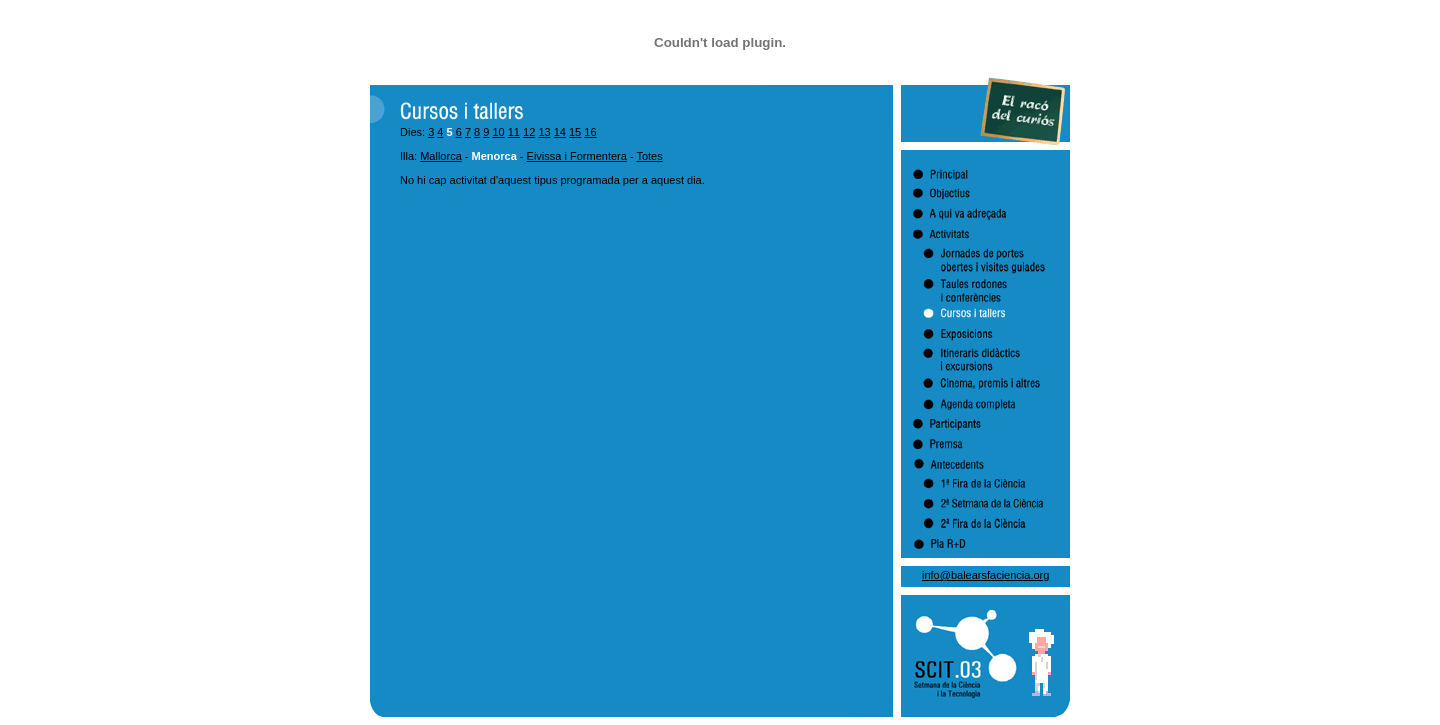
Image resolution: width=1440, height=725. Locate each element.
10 (498, 132)
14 (560, 132)
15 (575, 132)
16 (590, 132)
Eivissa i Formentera (577, 156)
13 (544, 132)
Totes (649, 156)
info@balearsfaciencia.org (985, 575)
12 (529, 132)
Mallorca (441, 156)
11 (514, 132)
